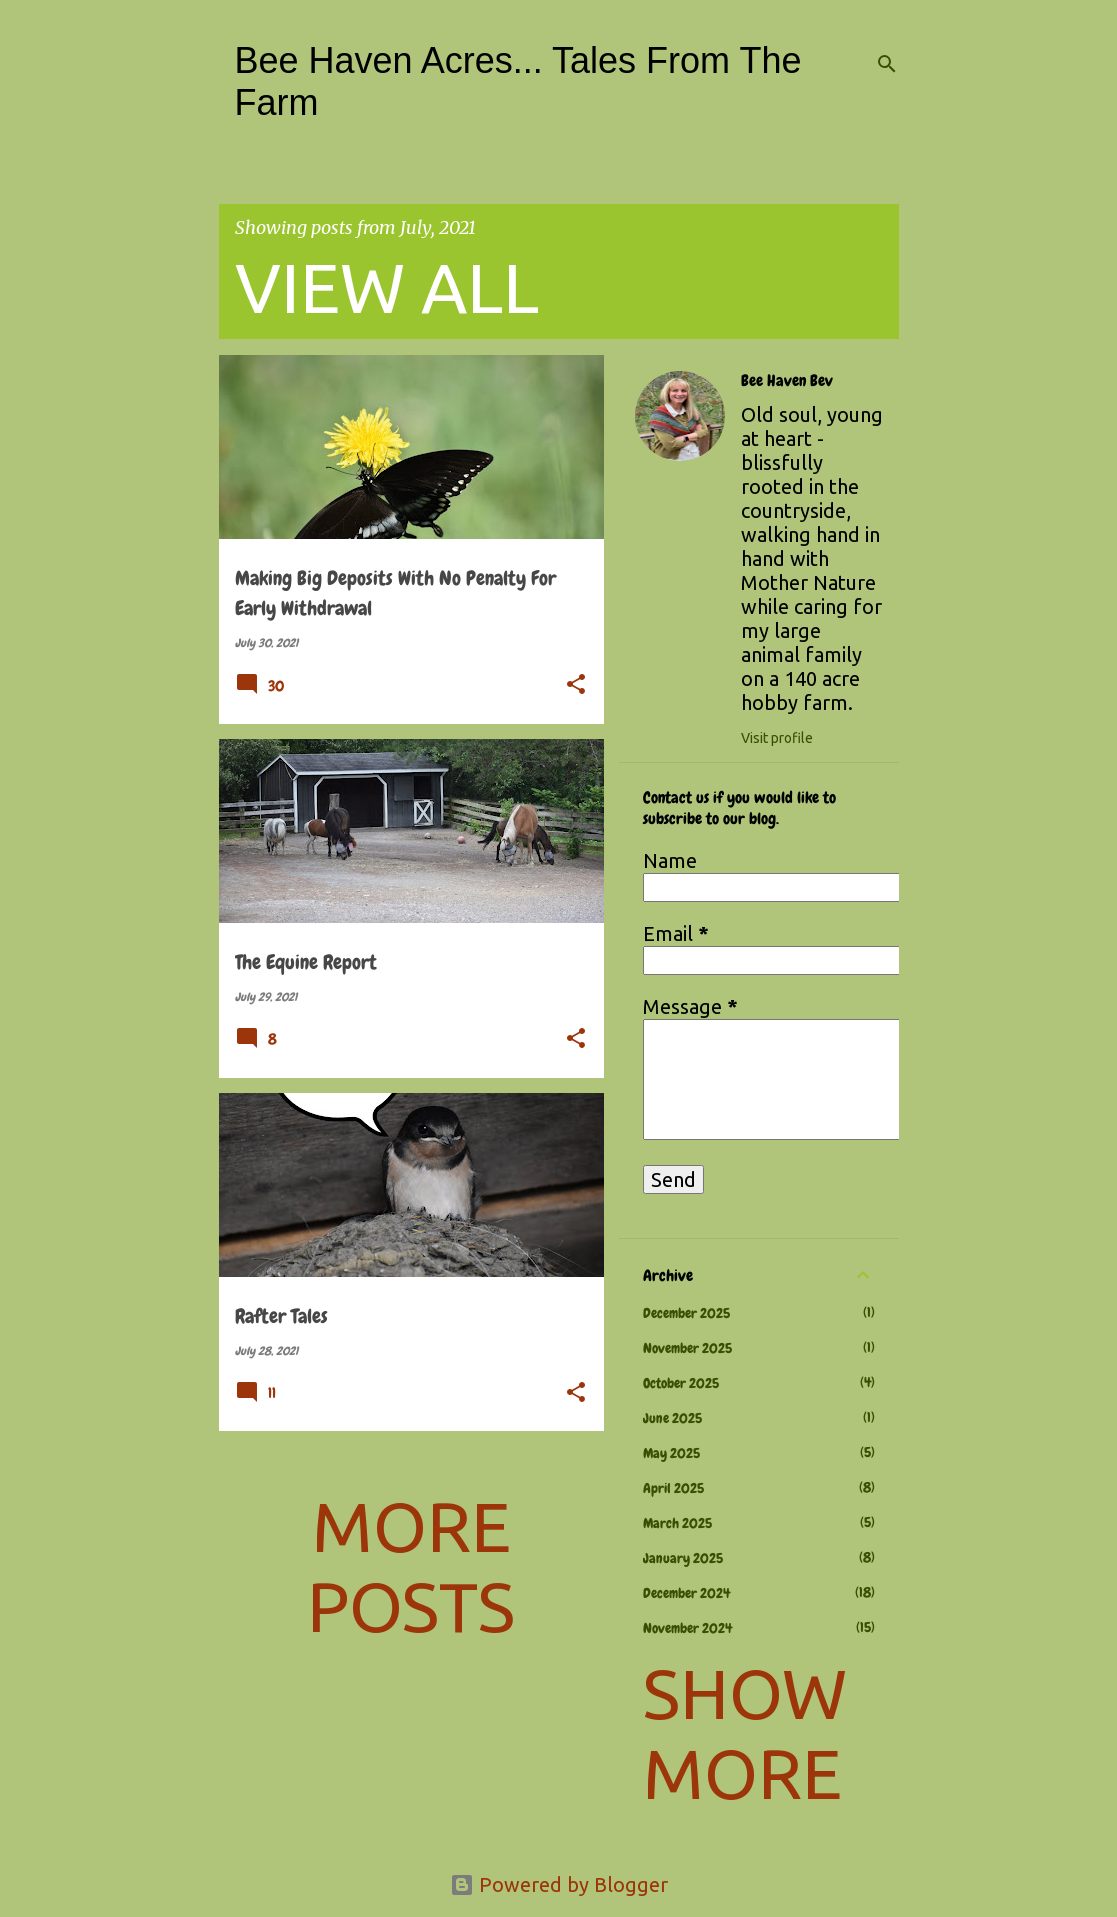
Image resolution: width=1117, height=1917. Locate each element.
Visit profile (777, 738)
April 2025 (673, 1488)
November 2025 (687, 1348)
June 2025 (672, 1418)
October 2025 (681, 1383)
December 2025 (686, 1313)
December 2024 (686, 1593)
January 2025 (683, 1558)
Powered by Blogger (559, 1884)
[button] (576, 686)
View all (387, 287)
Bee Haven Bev (787, 381)
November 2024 (687, 1628)
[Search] (887, 64)
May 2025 (671, 1453)
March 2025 (677, 1523)
